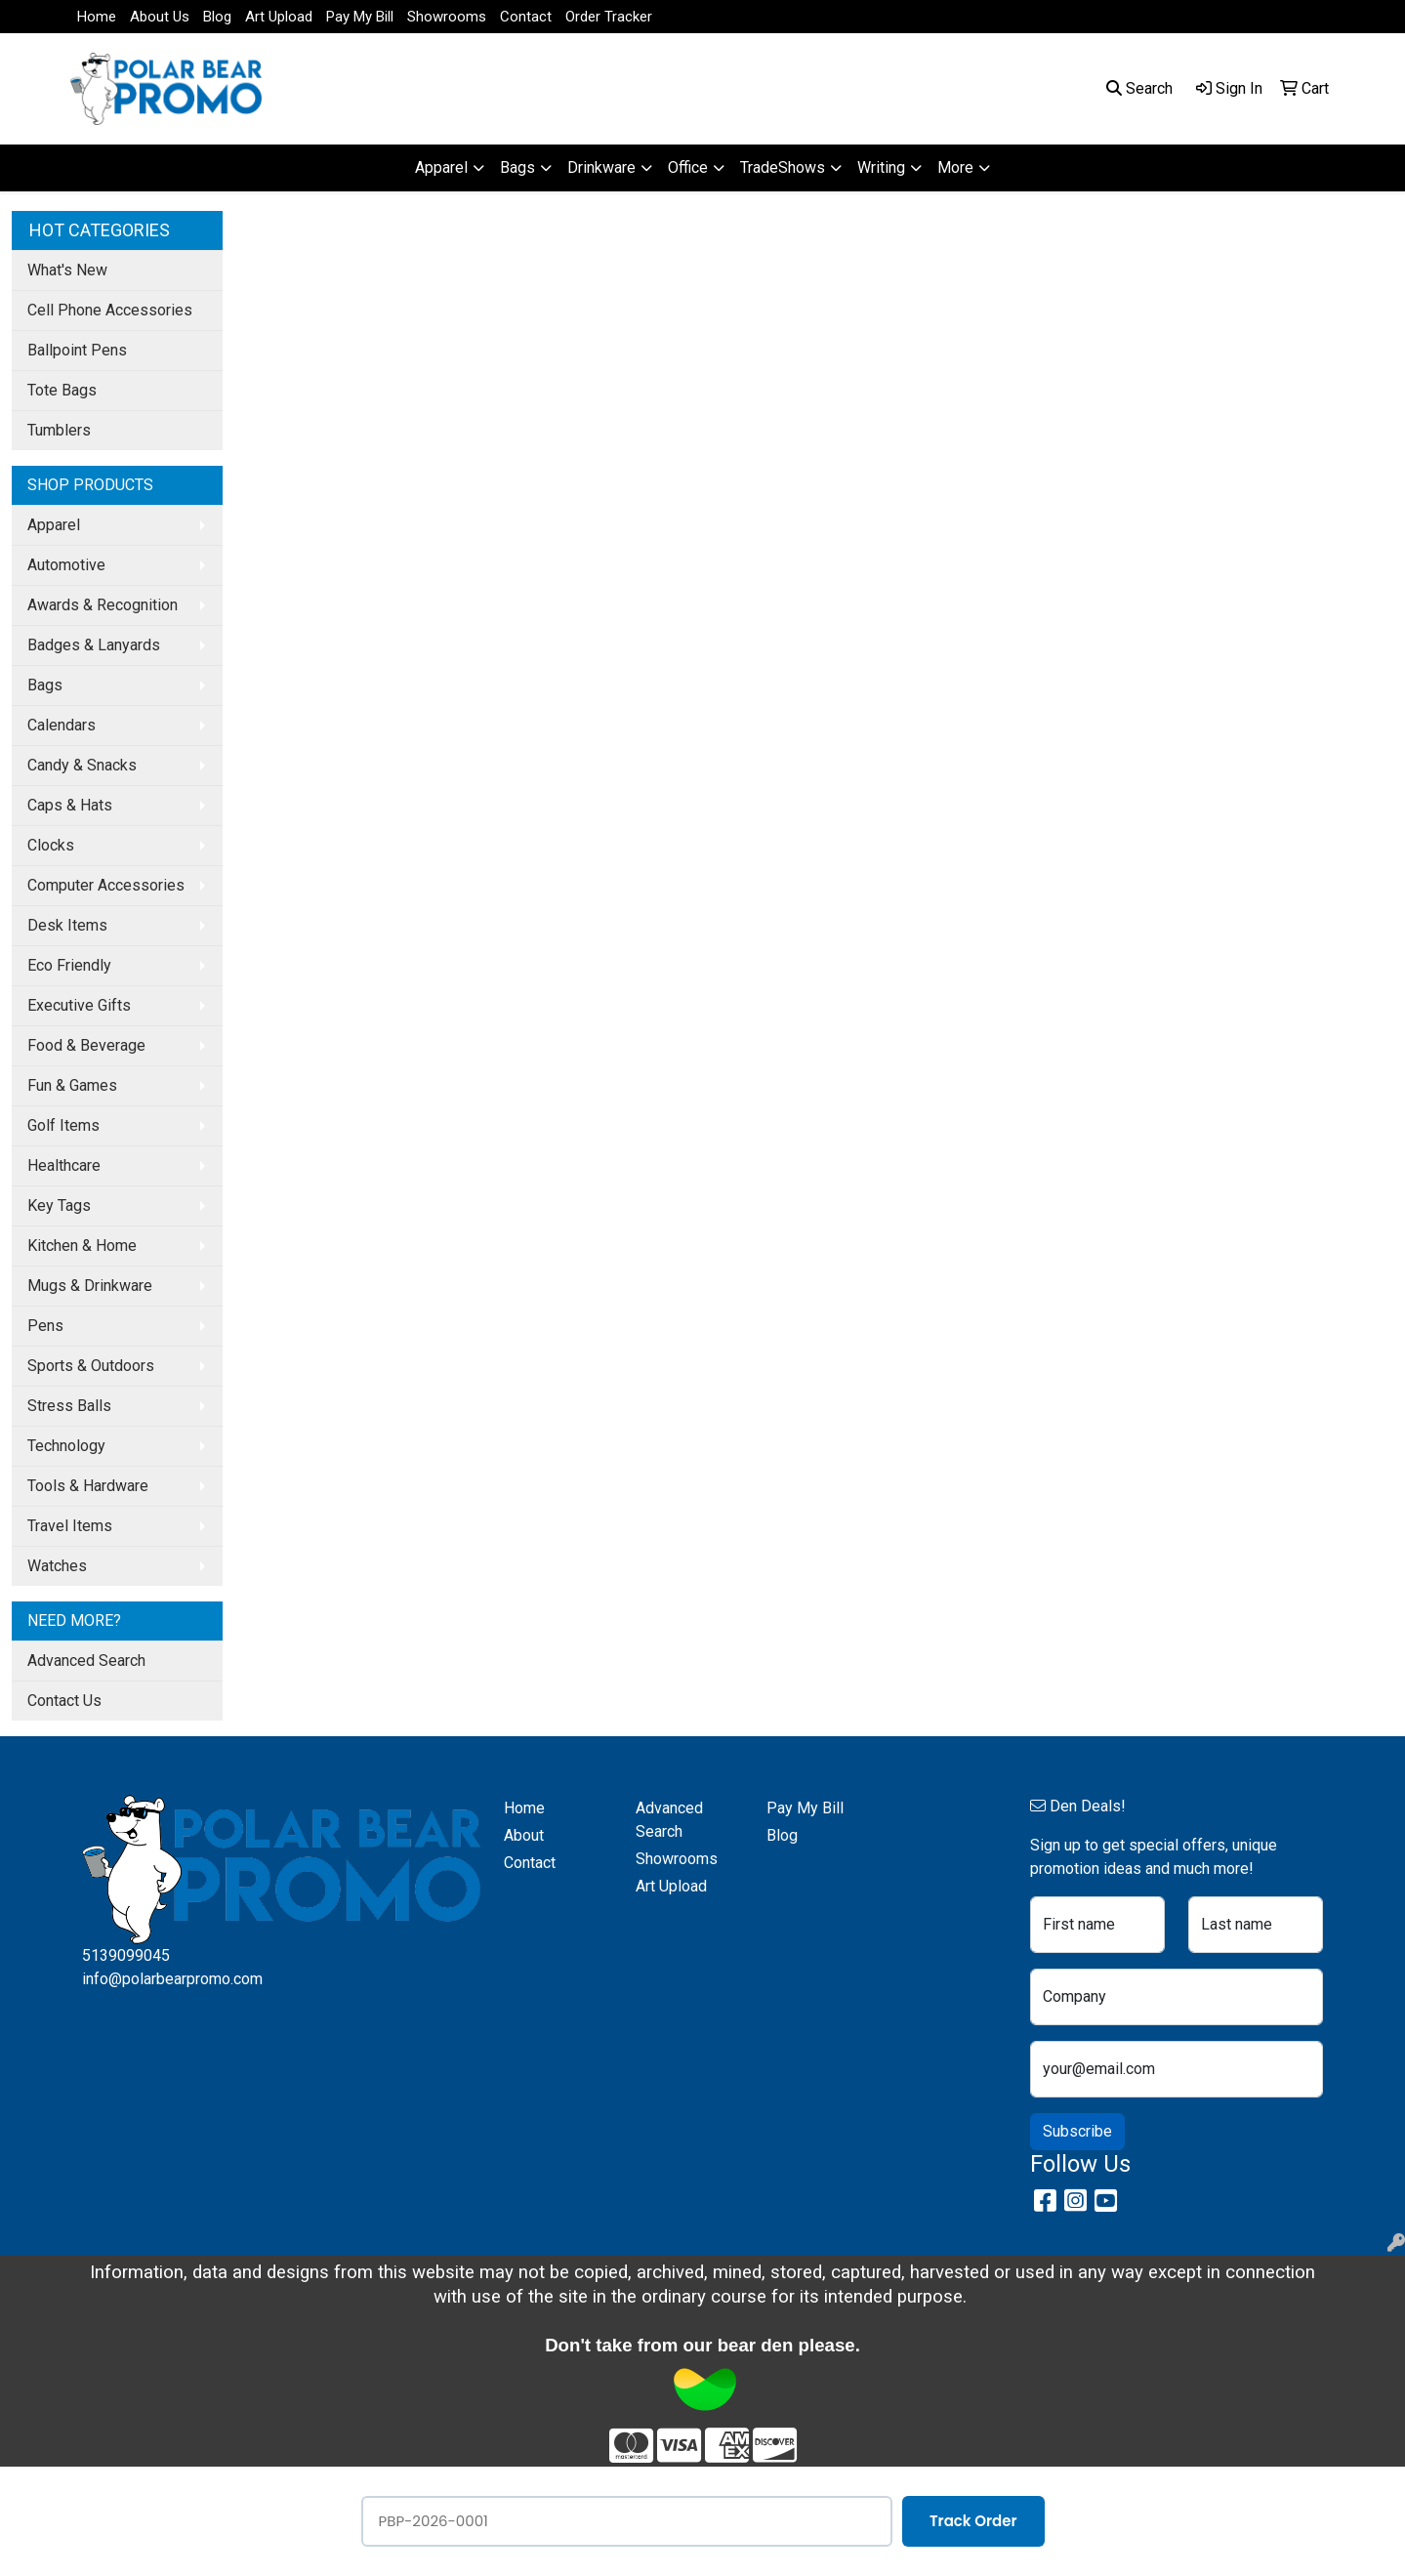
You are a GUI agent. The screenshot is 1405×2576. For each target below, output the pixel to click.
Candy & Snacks (82, 765)
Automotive (66, 565)
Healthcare (64, 1165)
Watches (57, 1566)
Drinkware (601, 167)
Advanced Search (86, 1660)
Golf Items (63, 1125)
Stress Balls (69, 1405)
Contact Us (64, 1700)
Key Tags (59, 1205)
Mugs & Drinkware (89, 1285)
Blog (217, 16)
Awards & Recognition (102, 605)
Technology (66, 1445)
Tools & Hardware (87, 1485)
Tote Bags (62, 390)
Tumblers (59, 430)
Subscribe (1077, 2131)
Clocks (50, 845)
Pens (45, 1325)
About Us (159, 16)
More (955, 167)
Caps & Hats (69, 805)
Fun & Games (72, 1085)
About (524, 1835)
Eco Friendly (69, 965)
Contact (526, 16)
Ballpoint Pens (77, 350)
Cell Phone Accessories (109, 310)
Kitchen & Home (82, 1245)
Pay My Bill (359, 16)
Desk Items (67, 925)
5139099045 (126, 1955)
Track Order (973, 2521)
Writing (881, 167)
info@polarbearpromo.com (172, 1979)
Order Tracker (608, 16)
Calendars (61, 725)
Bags (517, 167)
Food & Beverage (86, 1045)
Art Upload (278, 16)
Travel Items (69, 1526)
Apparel (441, 167)
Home (96, 16)
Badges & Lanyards (93, 645)
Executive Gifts (79, 1005)
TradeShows (782, 167)
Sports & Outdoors (90, 1365)
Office (688, 167)
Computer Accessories (106, 885)
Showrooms (446, 16)
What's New (67, 270)
